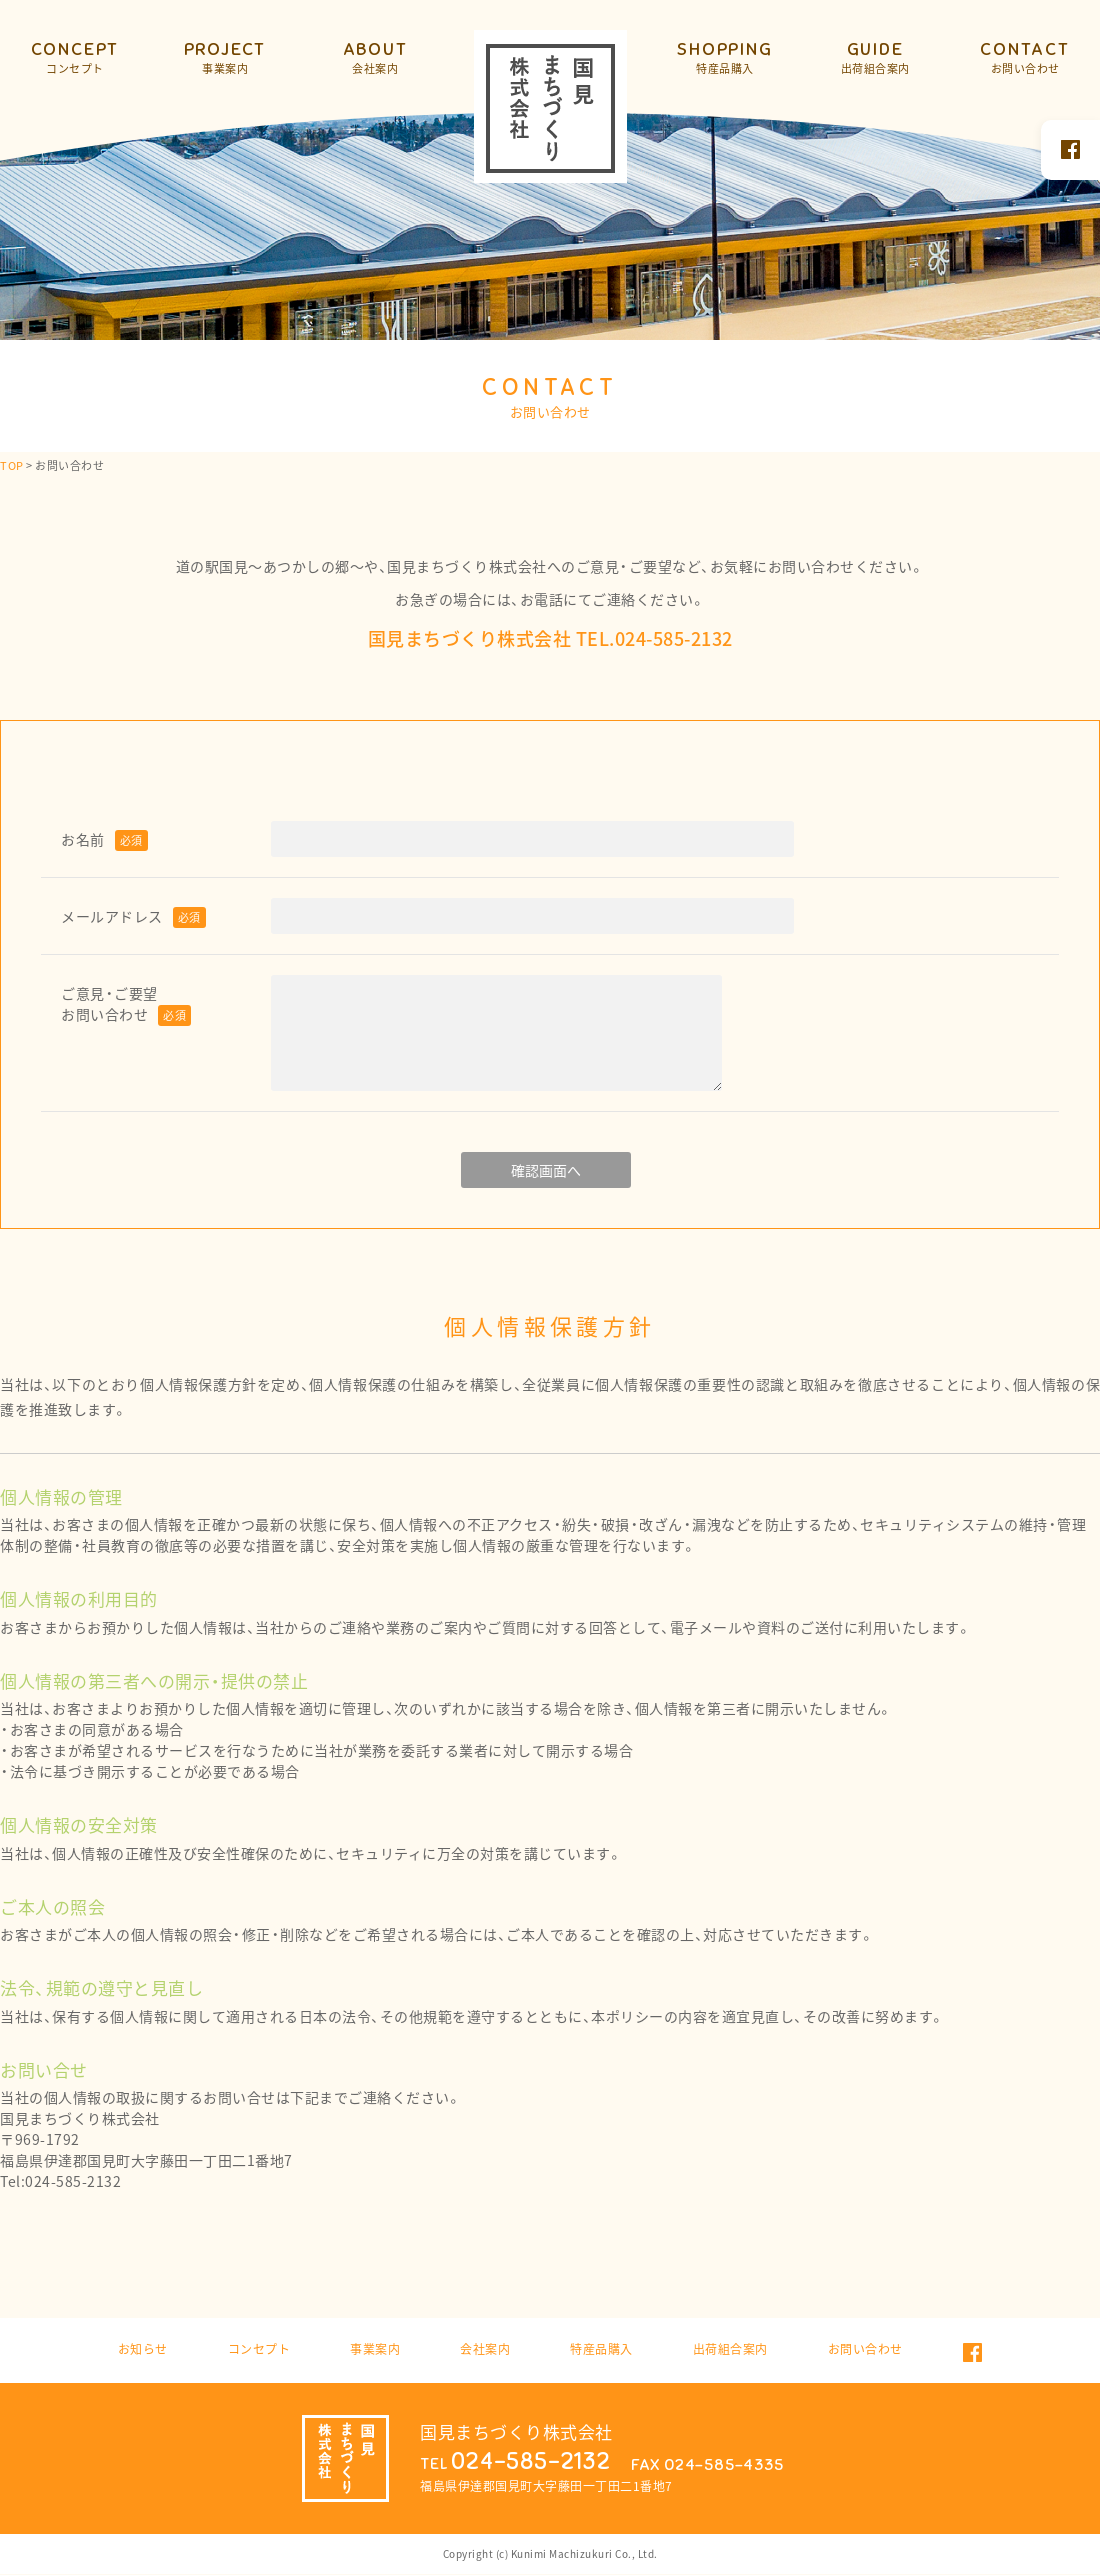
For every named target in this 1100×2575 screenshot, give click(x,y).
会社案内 (485, 2349)
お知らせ (143, 2349)
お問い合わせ (865, 2349)
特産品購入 (601, 2349)
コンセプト (259, 2349)
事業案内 (375, 2349)
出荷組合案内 (730, 2349)
